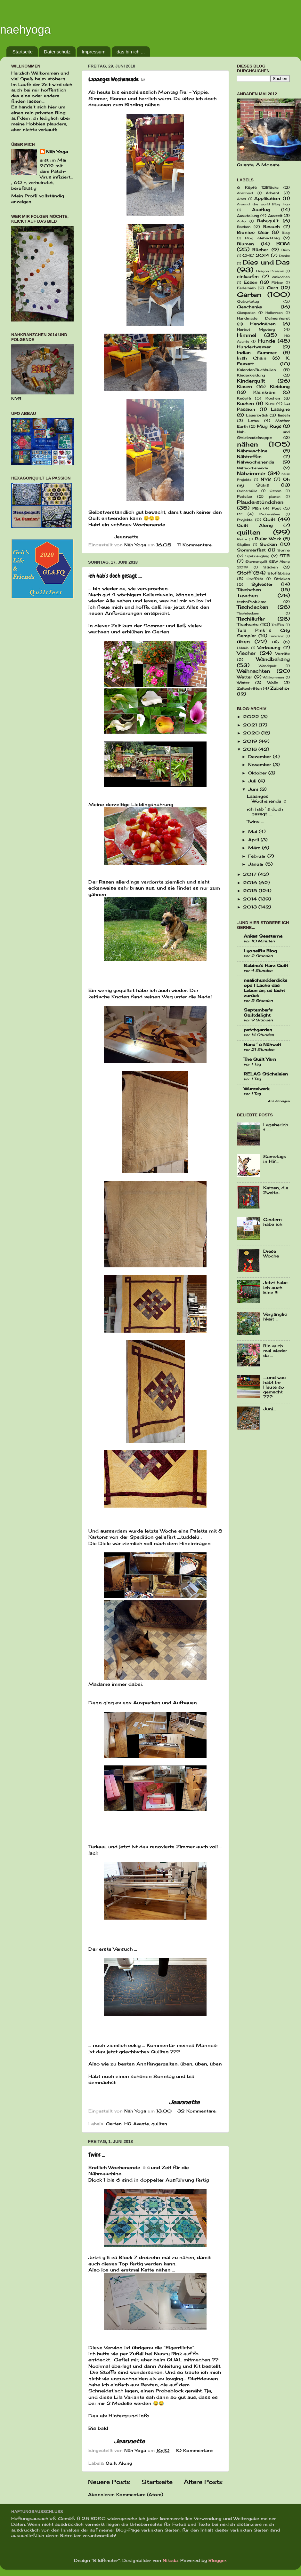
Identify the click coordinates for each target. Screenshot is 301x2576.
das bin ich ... (131, 51)
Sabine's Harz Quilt (266, 965)
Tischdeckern (248, 613)
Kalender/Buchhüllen (256, 370)
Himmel (246, 335)
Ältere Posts (203, 2481)
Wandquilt (268, 666)
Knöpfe (244, 398)
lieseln (284, 415)
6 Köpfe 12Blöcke (258, 187)
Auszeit (275, 215)
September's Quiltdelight (258, 1013)
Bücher (260, 249)
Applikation (267, 198)
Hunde (266, 341)
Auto (241, 221)
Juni (254, 789)
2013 (250, 907)
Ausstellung (248, 215)
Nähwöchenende (252, 468)
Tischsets (247, 624)
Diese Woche (271, 1253)
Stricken (282, 578)
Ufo (275, 642)
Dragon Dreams (270, 271)
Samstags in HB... (274, 1159)
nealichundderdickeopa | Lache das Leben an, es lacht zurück (265, 988)
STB (285, 555)
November (260, 764)
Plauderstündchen (260, 502)
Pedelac (244, 496)
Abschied (245, 193)
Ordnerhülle (247, 491)
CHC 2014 (255, 255)
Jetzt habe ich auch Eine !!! (275, 1287)
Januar (256, 864)
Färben (277, 282)
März (255, 847)
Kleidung (280, 386)
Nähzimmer (251, 473)
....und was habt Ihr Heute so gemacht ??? (274, 1387)
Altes (241, 199)
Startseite (22, 51)
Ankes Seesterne (263, 936)
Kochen (272, 398)
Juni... (269, 1409)
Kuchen (245, 403)
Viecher (246, 653)
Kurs (269, 403)
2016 (251, 882)
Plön (256, 508)
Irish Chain (251, 358)
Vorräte (282, 653)
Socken (268, 544)
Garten (114, 2123)
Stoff (244, 573)
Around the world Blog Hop (263, 204)
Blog (286, 232)
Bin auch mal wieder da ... (275, 1350)
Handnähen (263, 323)
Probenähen (269, 514)
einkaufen (248, 276)
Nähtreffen (249, 456)
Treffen (278, 625)
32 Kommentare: (196, 2111)
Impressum (93, 51)
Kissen (244, 386)
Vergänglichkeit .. (275, 1316)
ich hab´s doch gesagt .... (115, 575)
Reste (242, 539)
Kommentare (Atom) (139, 2494)
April (254, 839)
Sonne (283, 550)
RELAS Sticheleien (266, 1074)
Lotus (253, 420)
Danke (284, 256)
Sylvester (262, 584)
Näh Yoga (57, 151)
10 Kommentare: (194, 2450)
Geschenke (249, 307)
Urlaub (242, 648)
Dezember (260, 756)
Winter (243, 682)
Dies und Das (266, 262)
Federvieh (246, 288)
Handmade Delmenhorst (263, 318)
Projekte (245, 520)
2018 (250, 749)
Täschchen (249, 589)
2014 (250, 899)
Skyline (243, 544)
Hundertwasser (254, 347)
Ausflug (261, 209)
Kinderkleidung (251, 375)
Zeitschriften (249, 688)
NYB (266, 479)
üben (243, 641)
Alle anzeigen (279, 1101)
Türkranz (276, 636)
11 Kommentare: (195, 545)
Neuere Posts (109, 2481)
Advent (272, 193)
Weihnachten (253, 671)
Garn (272, 287)
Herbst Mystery (256, 329)
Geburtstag (248, 301)
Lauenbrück (257, 415)
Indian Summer (257, 352)
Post (276, 508)
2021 (251, 725)
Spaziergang (257, 556)
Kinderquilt (251, 381)
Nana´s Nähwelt (262, 1044)
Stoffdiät (255, 579)
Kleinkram (264, 392)
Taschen (247, 595)
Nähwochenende (255, 462)
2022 (252, 716)
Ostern (275, 491)
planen (275, 496)
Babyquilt (268, 220)
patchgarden (258, 1029)
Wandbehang (273, 659)
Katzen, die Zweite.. (275, 1190)
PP (239, 514)
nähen (247, 444)
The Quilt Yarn (260, 1059)
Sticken (270, 567)
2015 (251, 890)
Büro (285, 250)
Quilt (269, 519)
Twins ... (96, 2154)
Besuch (271, 226)
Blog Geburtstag (262, 238)
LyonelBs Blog (260, 950)
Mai (253, 831)
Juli (253, 781)
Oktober (258, 773)
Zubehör (280, 688)
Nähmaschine (252, 450)
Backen (243, 227)
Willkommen (273, 677)
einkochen (281, 277)
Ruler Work (268, 538)
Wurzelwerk (256, 1088)
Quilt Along (119, 2463)
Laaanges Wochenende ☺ (117, 79)
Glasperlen (246, 312)
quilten (159, 2123)
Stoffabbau (278, 573)
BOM (283, 244)
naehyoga (25, 29)
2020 (252, 733)
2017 (250, 874)
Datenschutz (57, 51)
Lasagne (280, 409)
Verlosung (269, 647)
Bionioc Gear (253, 232)
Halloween (274, 312)
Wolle (272, 682)
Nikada (170, 2560)
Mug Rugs (269, 426)
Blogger (217, 2560)
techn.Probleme (251, 601)
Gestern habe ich (272, 1222)
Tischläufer (250, 619)
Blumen (245, 244)
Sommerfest (251, 550)
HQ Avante (136, 2123)
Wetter (244, 677)
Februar (257, 856)
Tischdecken (252, 607)
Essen (250, 282)
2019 (251, 741)
